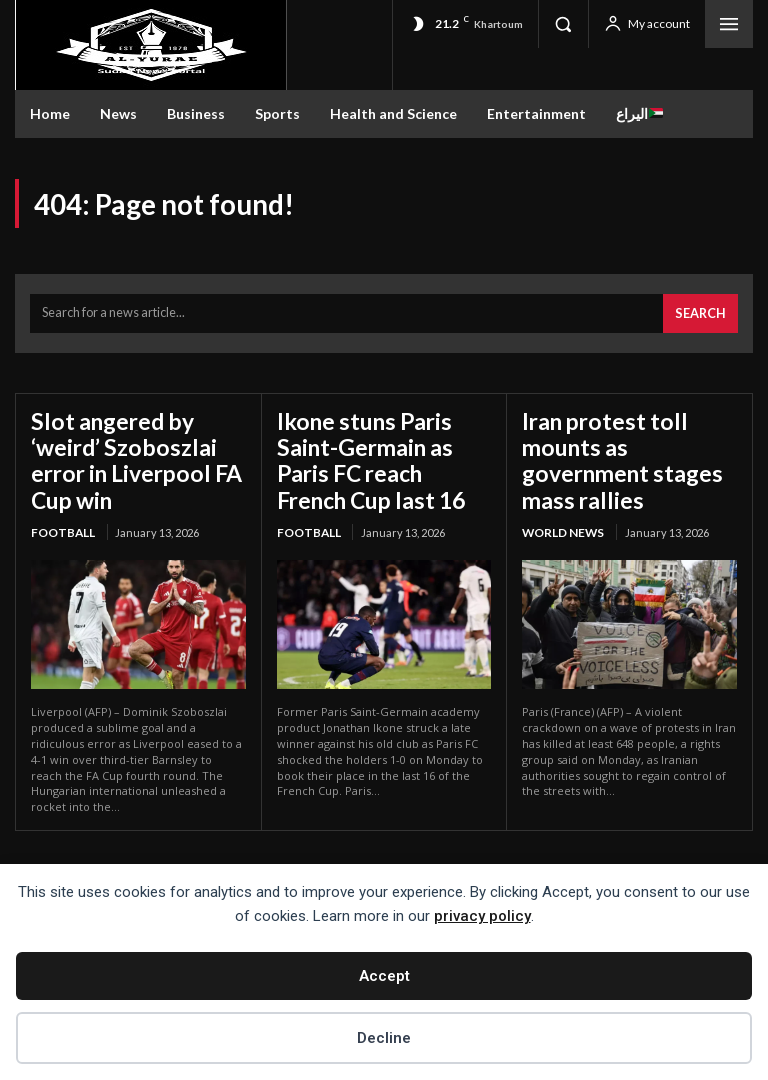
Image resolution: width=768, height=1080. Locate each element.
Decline (384, 1038)
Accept (384, 976)
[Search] (703, 309)
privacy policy (482, 916)
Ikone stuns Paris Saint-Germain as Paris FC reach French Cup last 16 (382, 448)
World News (561, 490)
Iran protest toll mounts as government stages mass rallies (627, 437)
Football (61, 490)
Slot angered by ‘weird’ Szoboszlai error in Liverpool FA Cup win (135, 437)
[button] (563, 24)
